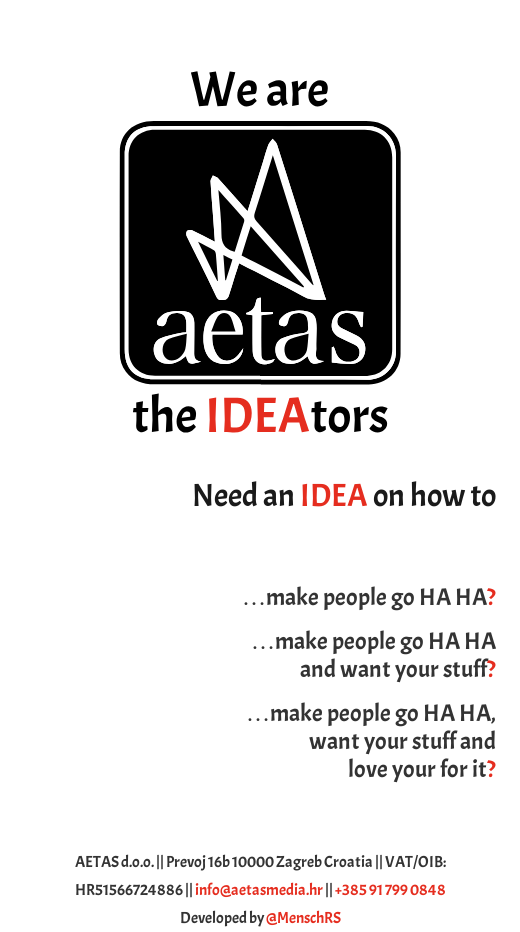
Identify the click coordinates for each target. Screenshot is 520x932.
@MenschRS (303, 918)
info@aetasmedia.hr (259, 890)
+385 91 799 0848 (390, 890)
